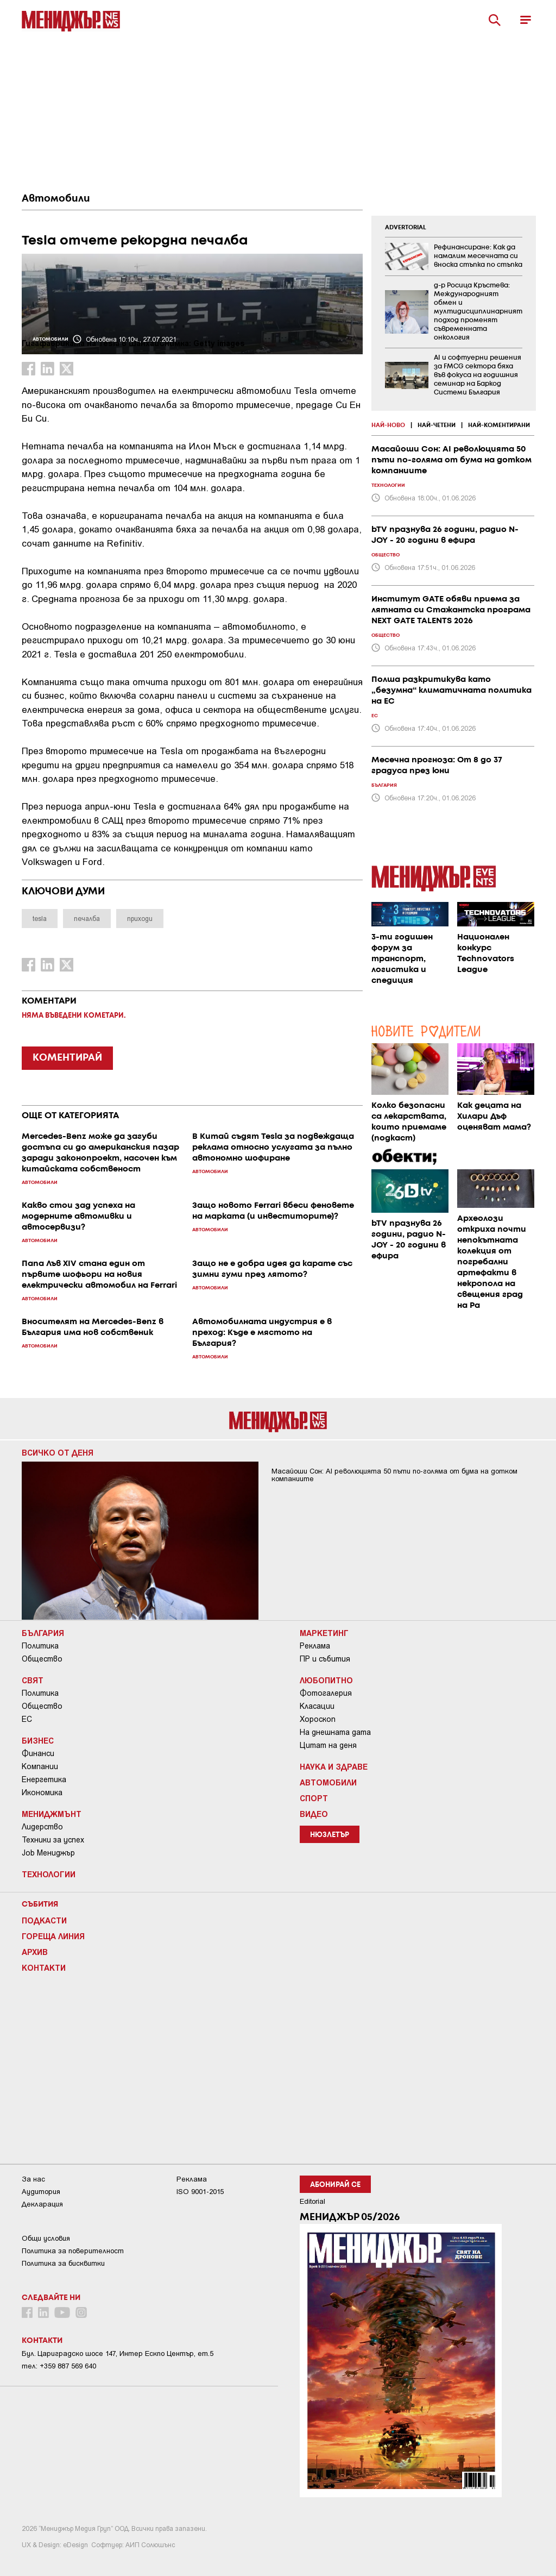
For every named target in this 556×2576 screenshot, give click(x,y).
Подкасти (44, 1920)
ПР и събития (325, 1659)
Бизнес (38, 1740)
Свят (32, 1680)
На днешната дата (335, 1732)
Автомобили (56, 199)
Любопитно (326, 1680)
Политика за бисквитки (63, 2263)
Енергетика (44, 1779)
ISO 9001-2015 (200, 2191)
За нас (33, 2179)
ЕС (27, 1719)
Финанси (38, 1753)
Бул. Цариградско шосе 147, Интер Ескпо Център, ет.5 (117, 2353)
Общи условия (46, 2238)
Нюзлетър (329, 1835)
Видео (314, 1813)
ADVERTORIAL (405, 227)
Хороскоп (318, 1719)
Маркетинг (324, 1633)
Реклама (315, 1646)
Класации (317, 1706)
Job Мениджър (48, 1853)
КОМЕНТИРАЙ (67, 1058)
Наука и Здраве (334, 1766)
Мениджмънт (51, 1813)
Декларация (42, 2204)
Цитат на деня (328, 1745)
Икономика (42, 1792)
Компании (40, 1766)
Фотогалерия (326, 1693)
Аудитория (41, 2191)
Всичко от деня (57, 1452)
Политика (40, 1646)
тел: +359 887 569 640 (59, 2366)
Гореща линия (53, 1936)
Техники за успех (53, 1840)
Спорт (314, 1798)
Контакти (44, 1967)
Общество (42, 1659)
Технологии (48, 1874)
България (43, 1633)
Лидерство (42, 1827)
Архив (35, 1951)
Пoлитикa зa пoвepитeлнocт (73, 2250)
